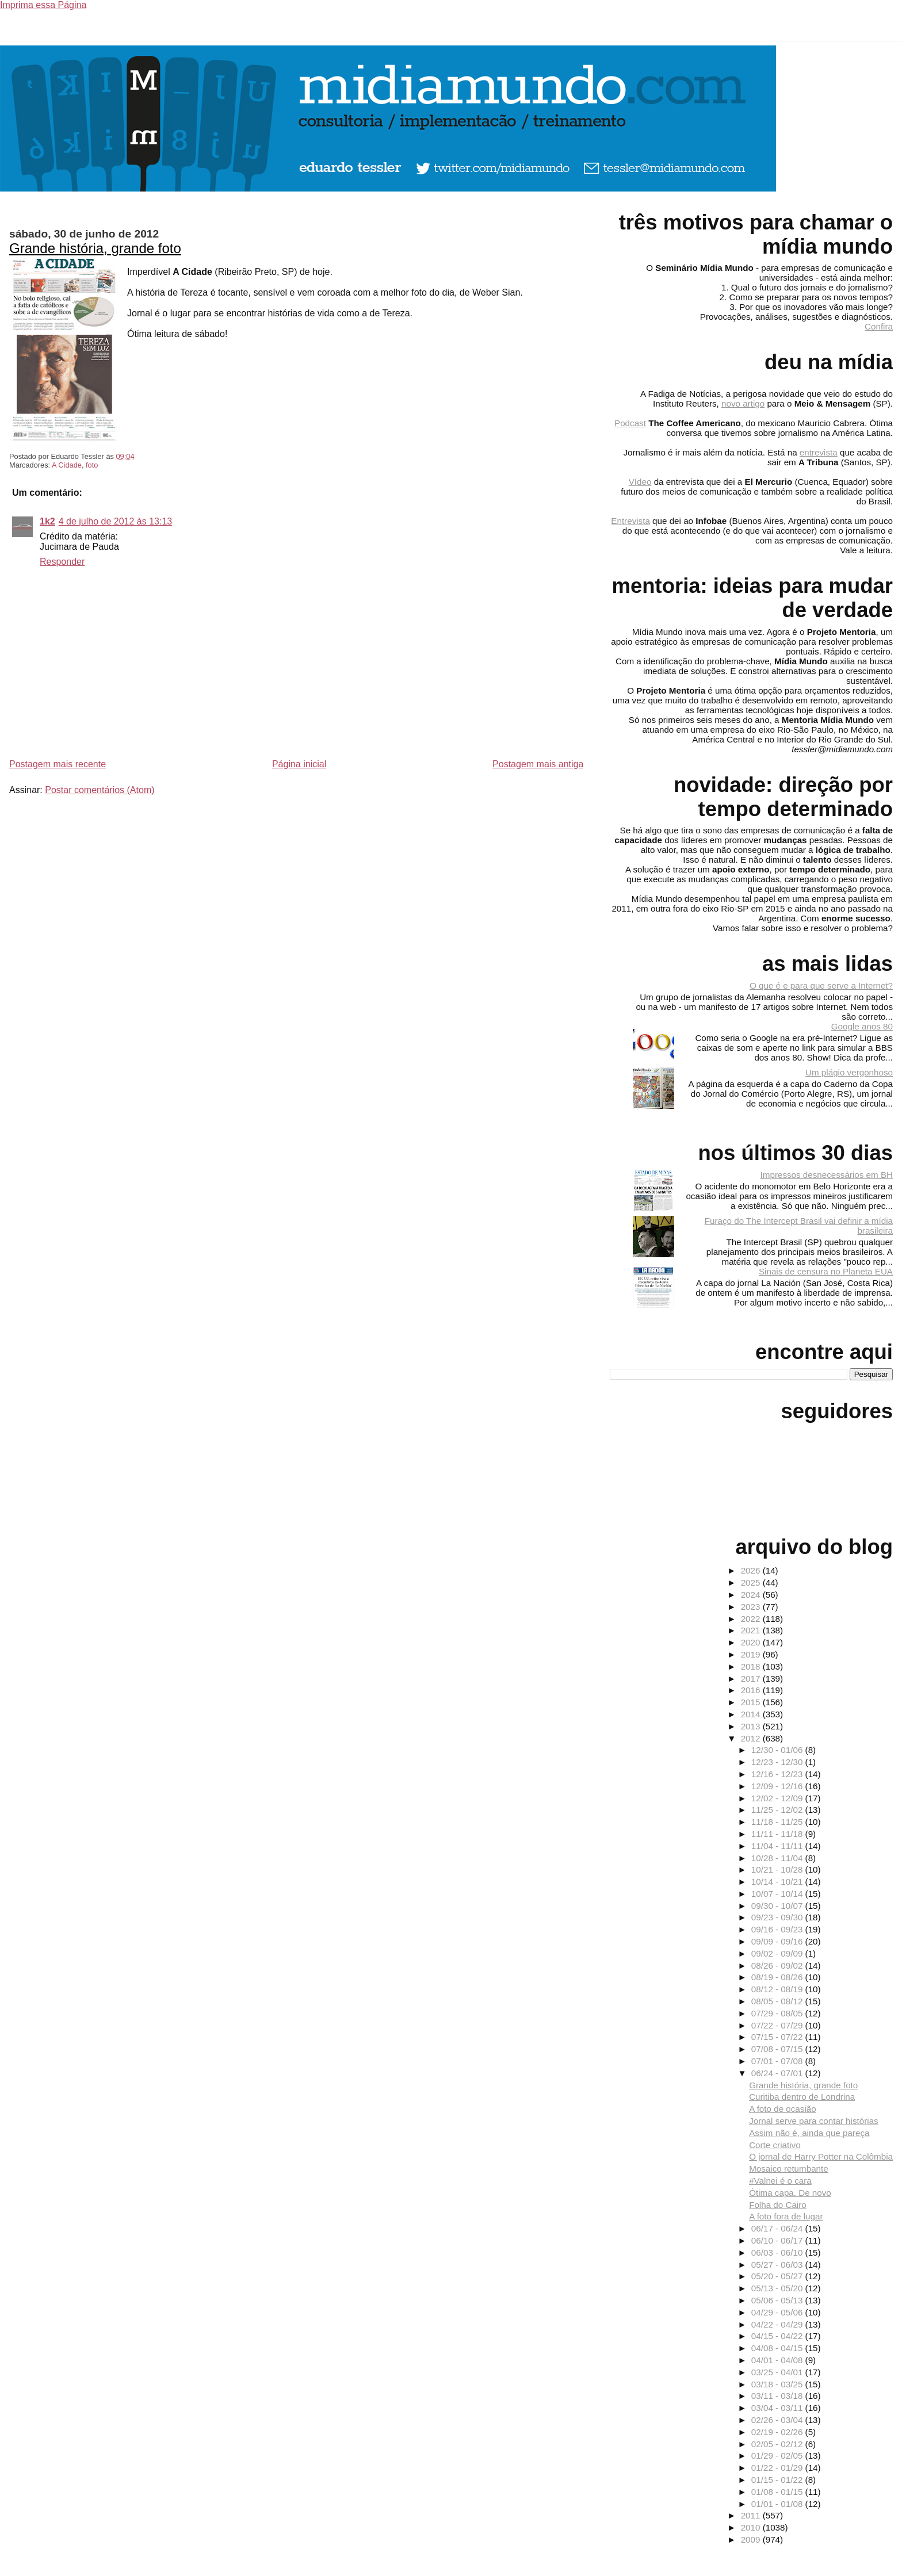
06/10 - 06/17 (778, 2240)
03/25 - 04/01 (778, 2372)
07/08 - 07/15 (778, 2049)
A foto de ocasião (782, 2109)
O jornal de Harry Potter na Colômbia (821, 2156)
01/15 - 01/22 (778, 2480)
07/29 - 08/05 (778, 2013)
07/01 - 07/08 (778, 2061)
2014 (752, 1714)
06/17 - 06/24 (778, 2228)
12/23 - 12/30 (778, 1762)
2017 (752, 1678)
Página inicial (299, 764)
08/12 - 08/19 (778, 1989)
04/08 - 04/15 (778, 2348)
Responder (62, 562)
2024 (752, 1594)
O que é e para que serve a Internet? (821, 985)
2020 (752, 1642)
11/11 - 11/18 (778, 1834)
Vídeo (640, 482)
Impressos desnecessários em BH (826, 1175)
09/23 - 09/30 (778, 1917)
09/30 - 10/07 (778, 1906)
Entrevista (630, 521)
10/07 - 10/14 (778, 1893)
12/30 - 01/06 (778, 1750)
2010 (752, 2527)
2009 (752, 2539)
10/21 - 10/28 (778, 1869)
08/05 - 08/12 (778, 2001)
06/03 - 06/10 (778, 2252)
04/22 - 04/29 (778, 2324)
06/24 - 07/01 (778, 2073)
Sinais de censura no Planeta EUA (826, 1271)
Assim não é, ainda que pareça (809, 2133)
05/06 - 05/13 (778, 2300)
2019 (752, 1654)
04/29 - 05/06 (778, 2312)
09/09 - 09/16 (778, 1941)
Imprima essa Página (43, 5)
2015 (752, 1702)
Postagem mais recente (57, 764)
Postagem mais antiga (537, 764)
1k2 (47, 521)
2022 (752, 1619)
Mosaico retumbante (788, 2168)
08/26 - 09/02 (778, 1965)
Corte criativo (774, 2145)
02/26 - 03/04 (778, 2420)
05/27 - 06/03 (778, 2264)
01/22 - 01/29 (778, 2467)
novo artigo (743, 403)
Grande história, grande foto (95, 248)
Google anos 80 (862, 1026)
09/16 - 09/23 (778, 1929)
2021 (752, 1630)
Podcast (630, 423)
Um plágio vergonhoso (849, 1072)
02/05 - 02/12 (778, 2444)
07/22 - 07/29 (778, 2025)
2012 (752, 1738)
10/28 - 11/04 (778, 1858)
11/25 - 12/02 (778, 1810)
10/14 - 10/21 (778, 1881)
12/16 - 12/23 (778, 1774)
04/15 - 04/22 (778, 2336)
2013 (752, 1726)
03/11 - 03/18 (778, 2396)
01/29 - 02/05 (778, 2455)
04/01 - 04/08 (778, 2360)
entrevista (819, 452)
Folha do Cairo (778, 2205)
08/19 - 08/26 (778, 1977)
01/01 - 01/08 (778, 2504)
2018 (752, 1666)
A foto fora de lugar (786, 2216)
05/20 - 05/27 (778, 2276)
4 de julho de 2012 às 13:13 (116, 521)
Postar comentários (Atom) (99, 790)
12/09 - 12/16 (778, 1786)
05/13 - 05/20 (778, 2288)
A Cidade (67, 465)
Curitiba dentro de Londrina (802, 2097)
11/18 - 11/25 (778, 1822)
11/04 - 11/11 (778, 1846)
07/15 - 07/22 (778, 2037)
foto (92, 465)
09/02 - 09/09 (778, 1953)
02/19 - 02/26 (778, 2432)
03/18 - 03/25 (778, 2384)
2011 (752, 2515)
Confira (879, 326)
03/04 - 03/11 (778, 2408)
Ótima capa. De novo (790, 2193)
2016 (752, 1690)
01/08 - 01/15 (778, 2492)
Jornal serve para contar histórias (813, 2121)
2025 (752, 1582)
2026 (752, 1570)
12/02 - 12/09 (778, 1798)
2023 (752, 1607)
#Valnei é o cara (780, 2180)
